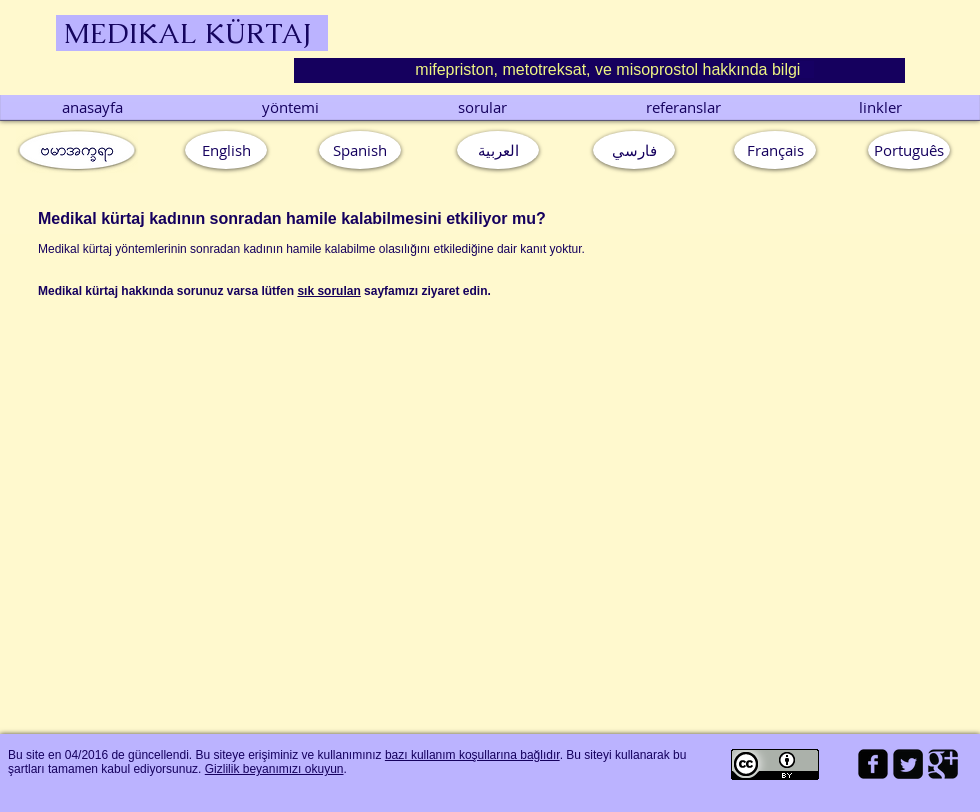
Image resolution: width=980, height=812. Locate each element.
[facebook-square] (873, 764)
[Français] (775, 150)
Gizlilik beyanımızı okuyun (274, 769)
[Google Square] (943, 764)
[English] (226, 150)
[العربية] (498, 150)
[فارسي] (634, 150)
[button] (909, 150)
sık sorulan (328, 291)
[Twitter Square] (908, 764)
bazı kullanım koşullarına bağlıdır (472, 755)
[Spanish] (360, 150)
